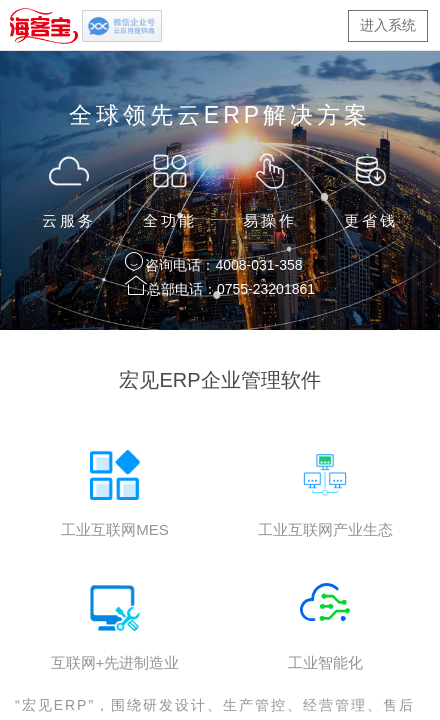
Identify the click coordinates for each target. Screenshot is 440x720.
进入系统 (388, 25)
